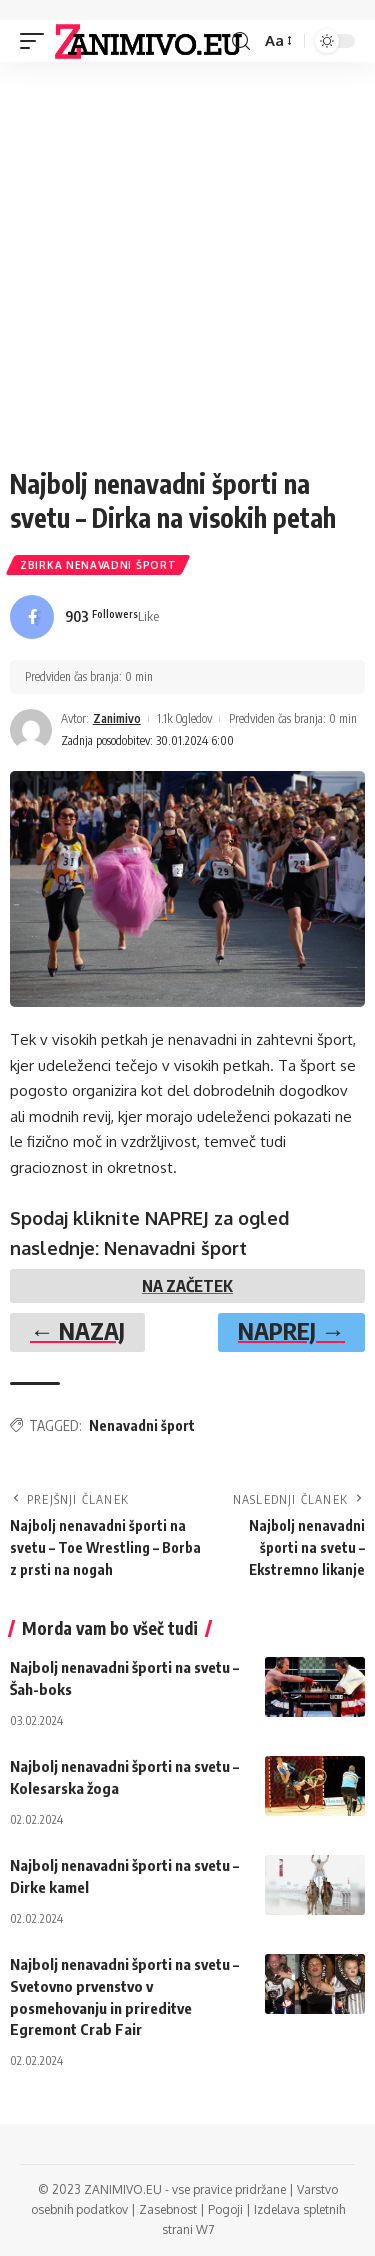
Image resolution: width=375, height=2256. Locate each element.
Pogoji (225, 2209)
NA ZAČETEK (187, 1286)
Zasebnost (168, 2209)
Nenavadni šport (142, 1425)
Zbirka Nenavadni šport (98, 565)
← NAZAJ (77, 1330)
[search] (241, 41)
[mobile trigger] (37, 41)
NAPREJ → (291, 1330)
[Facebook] (84, 617)
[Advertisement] (187, 259)
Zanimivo (117, 718)
